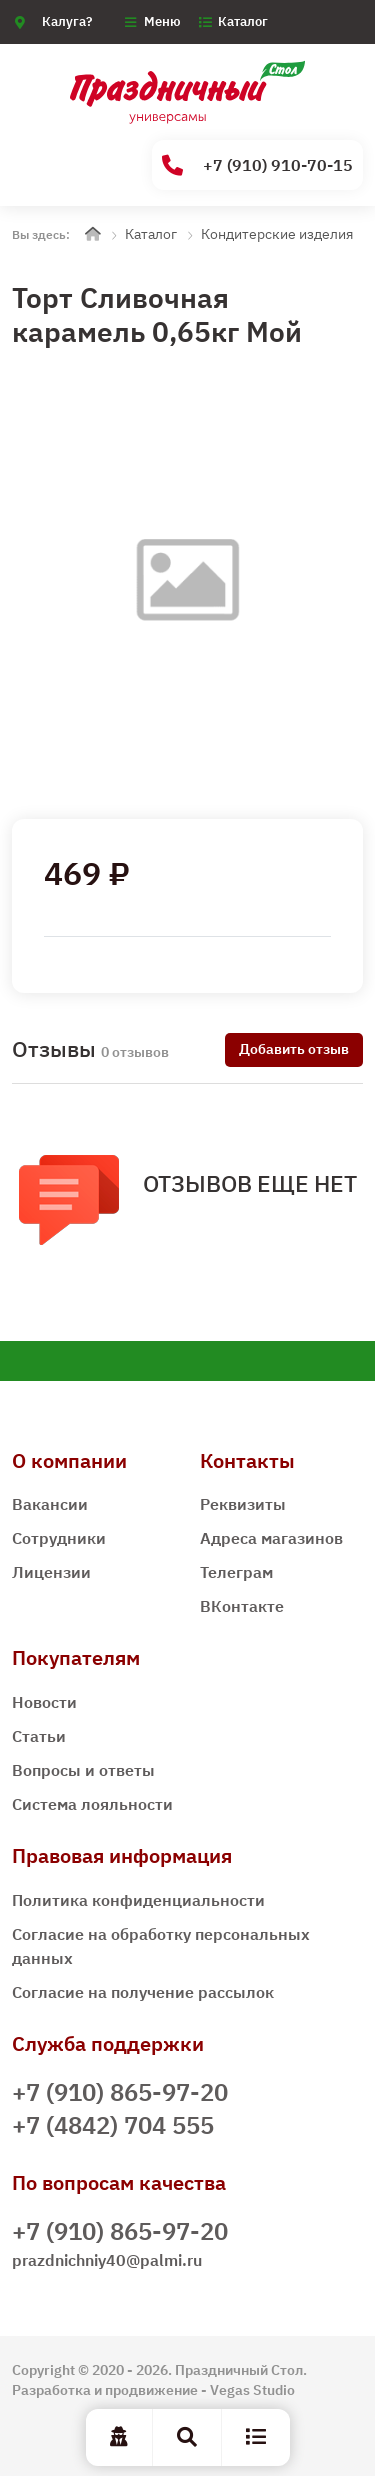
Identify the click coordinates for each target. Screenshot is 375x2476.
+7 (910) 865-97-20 (120, 2092)
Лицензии (51, 1572)
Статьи (39, 1736)
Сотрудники (59, 1538)
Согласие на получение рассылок (143, 1992)
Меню (162, 21)
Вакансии (50, 1504)
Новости (44, 1702)
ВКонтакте (242, 1606)
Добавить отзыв (294, 1049)
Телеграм (236, 1572)
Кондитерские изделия (277, 234)
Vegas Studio (252, 2390)
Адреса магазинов (271, 1538)
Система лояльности (92, 1804)
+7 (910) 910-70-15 (257, 165)
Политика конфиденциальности (138, 1900)
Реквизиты (243, 1504)
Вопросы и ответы (83, 1770)
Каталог (243, 21)
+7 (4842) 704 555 (113, 2125)
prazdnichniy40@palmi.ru (107, 2260)
